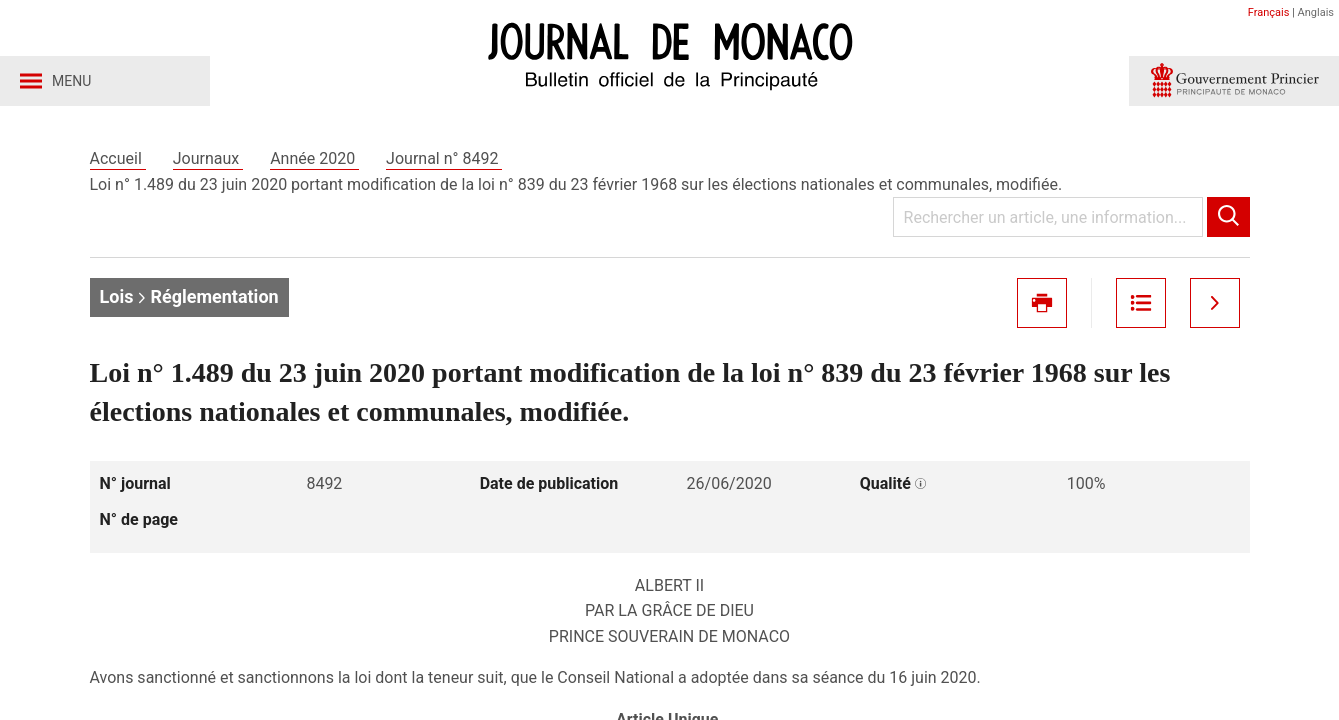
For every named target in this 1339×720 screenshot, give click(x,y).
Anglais (1316, 12)
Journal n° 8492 (444, 158)
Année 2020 (314, 158)
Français (1269, 12)
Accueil (118, 158)
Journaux (208, 158)
